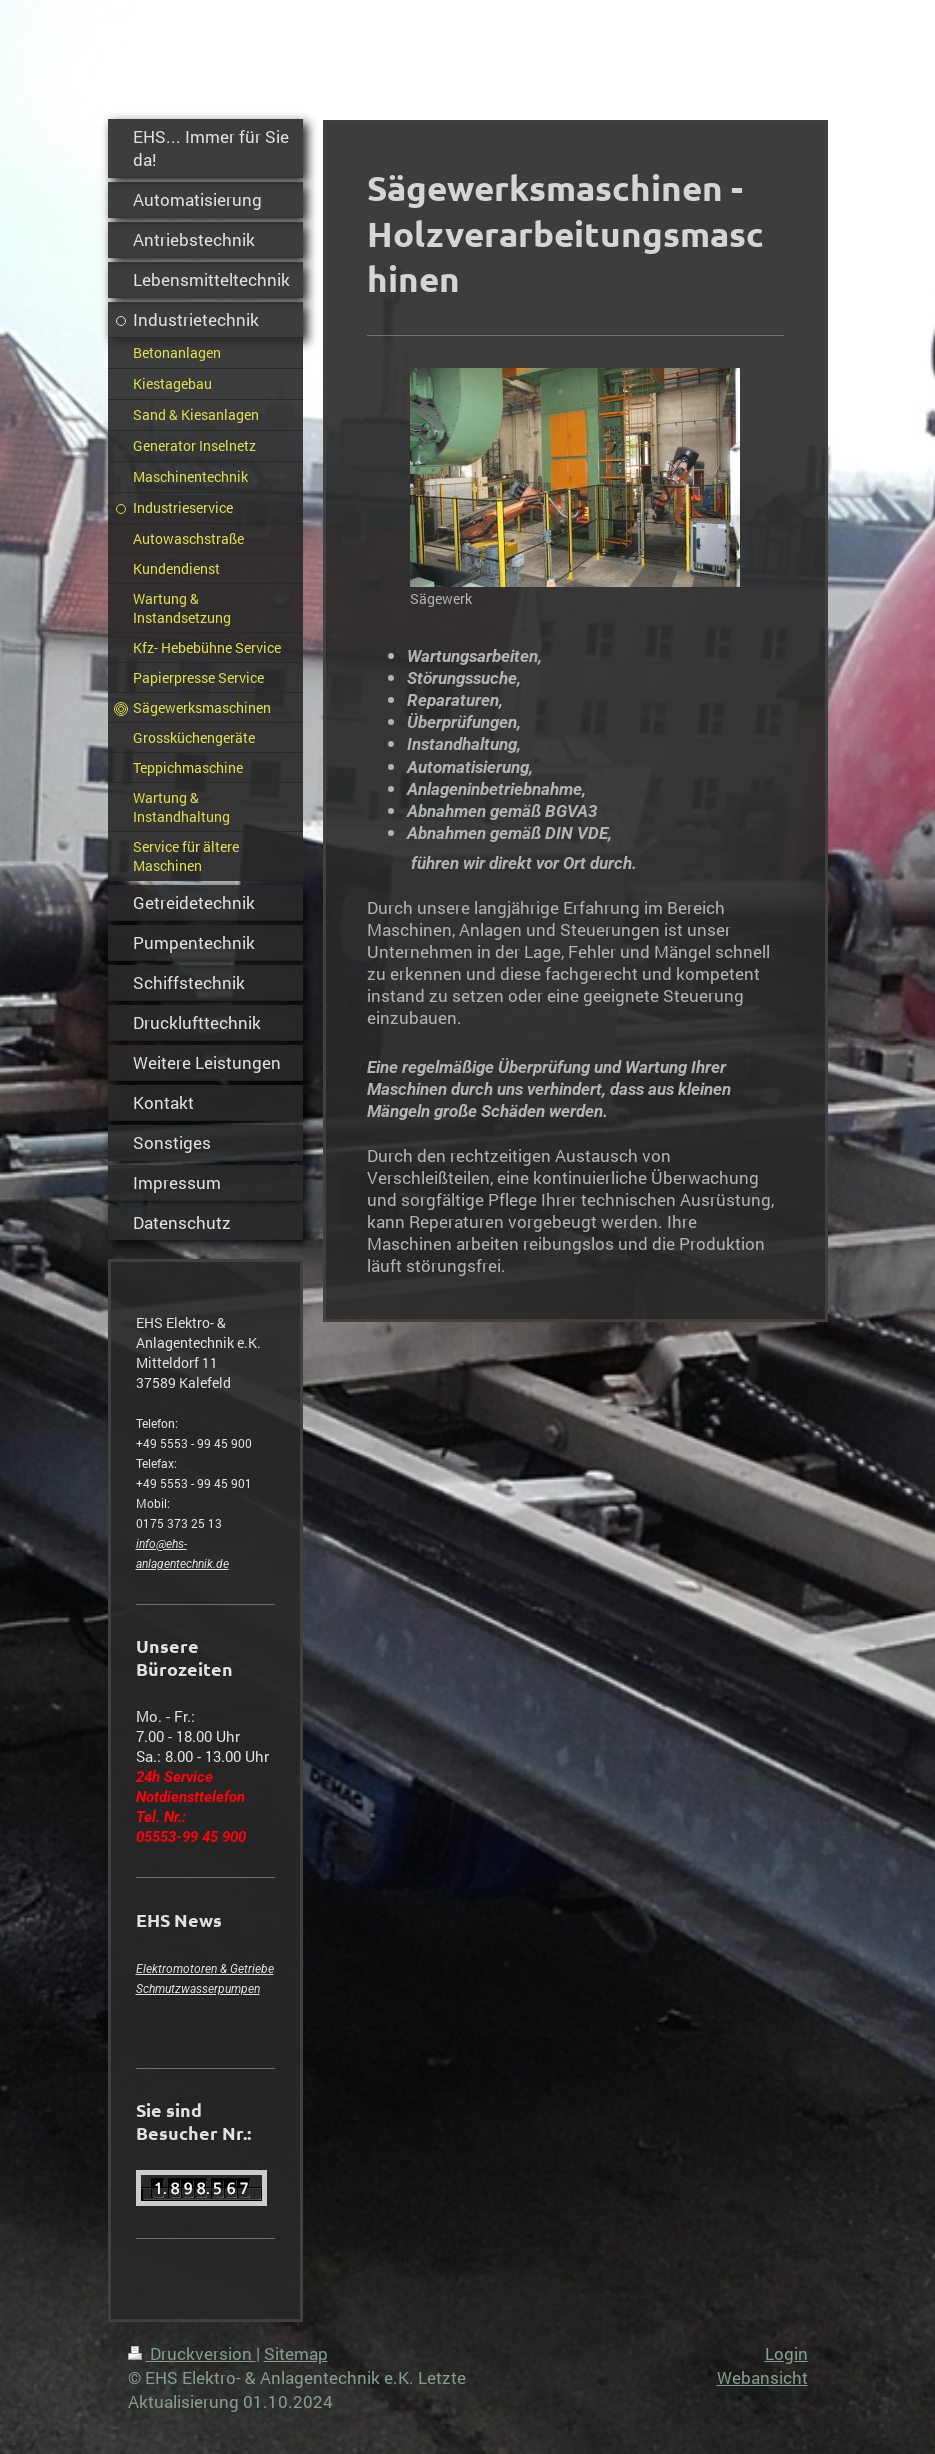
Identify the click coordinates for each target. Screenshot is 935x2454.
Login (786, 2353)
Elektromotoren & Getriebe (205, 1969)
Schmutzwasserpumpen (198, 1989)
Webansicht (762, 2377)
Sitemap (296, 2353)
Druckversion (192, 2353)
